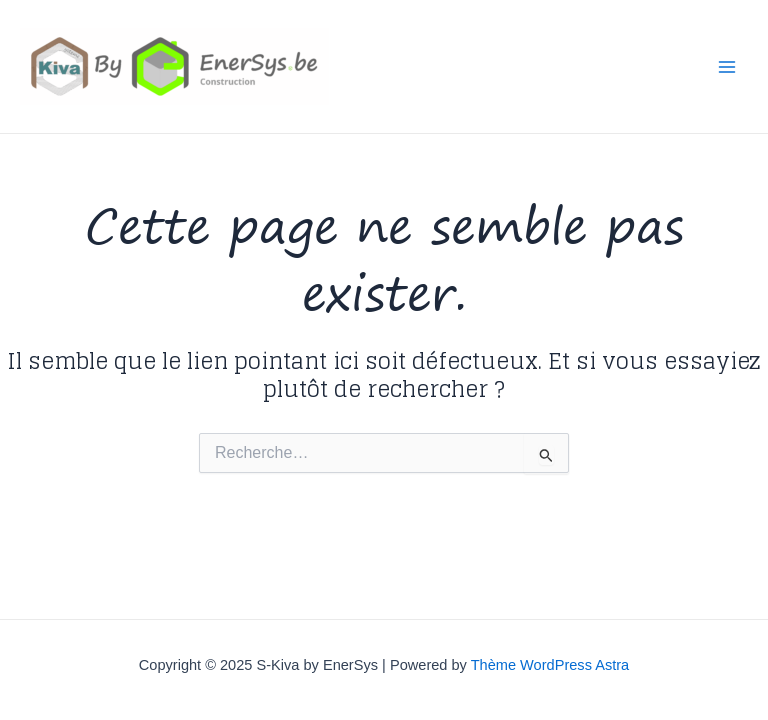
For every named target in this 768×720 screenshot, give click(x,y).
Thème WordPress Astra (550, 665)
